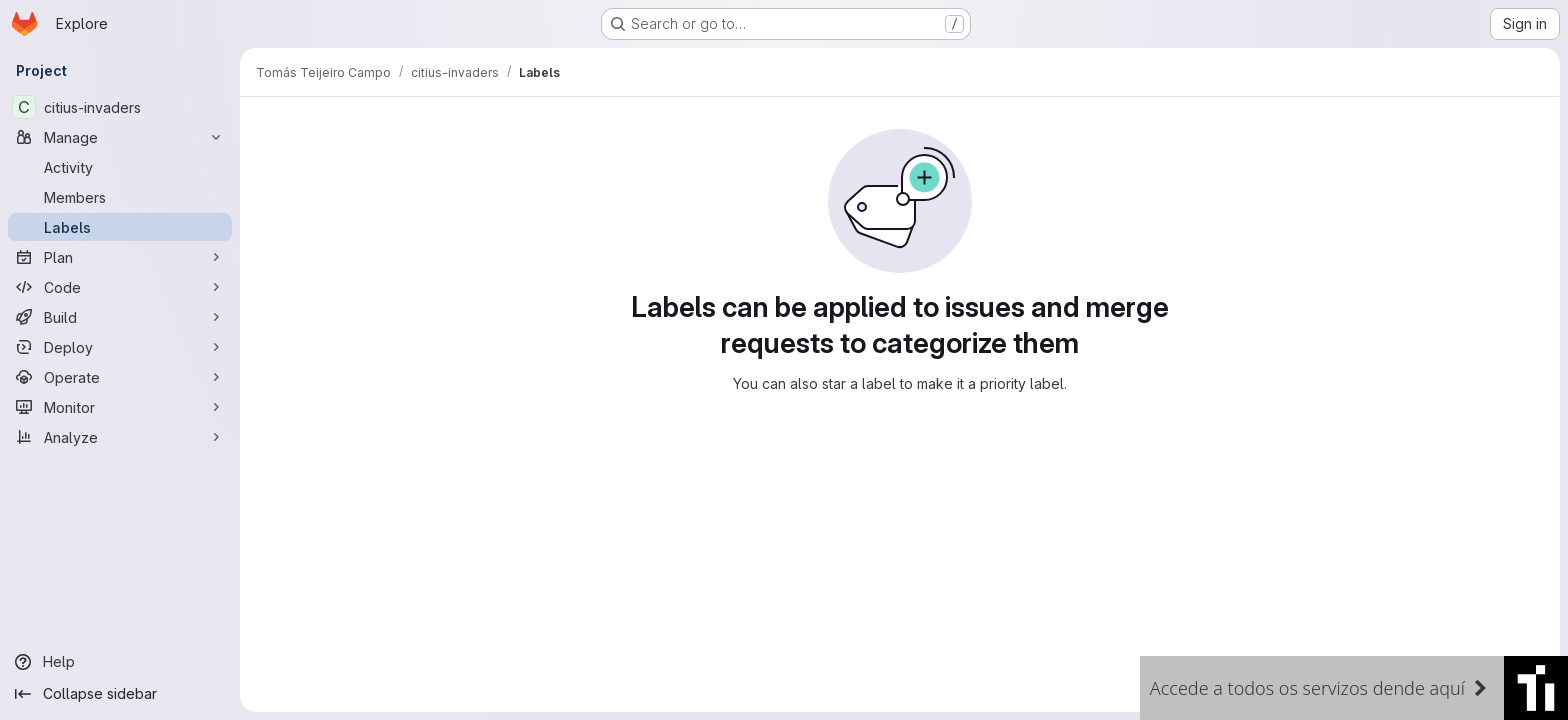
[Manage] (120, 137)
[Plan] (120, 257)
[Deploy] (120, 347)
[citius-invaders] (120, 107)
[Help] (120, 662)
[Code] (120, 287)
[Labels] (120, 227)
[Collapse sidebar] (120, 694)
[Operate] (120, 377)
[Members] (120, 197)
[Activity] (120, 167)
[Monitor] (120, 407)
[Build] (120, 317)
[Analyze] (120, 437)
